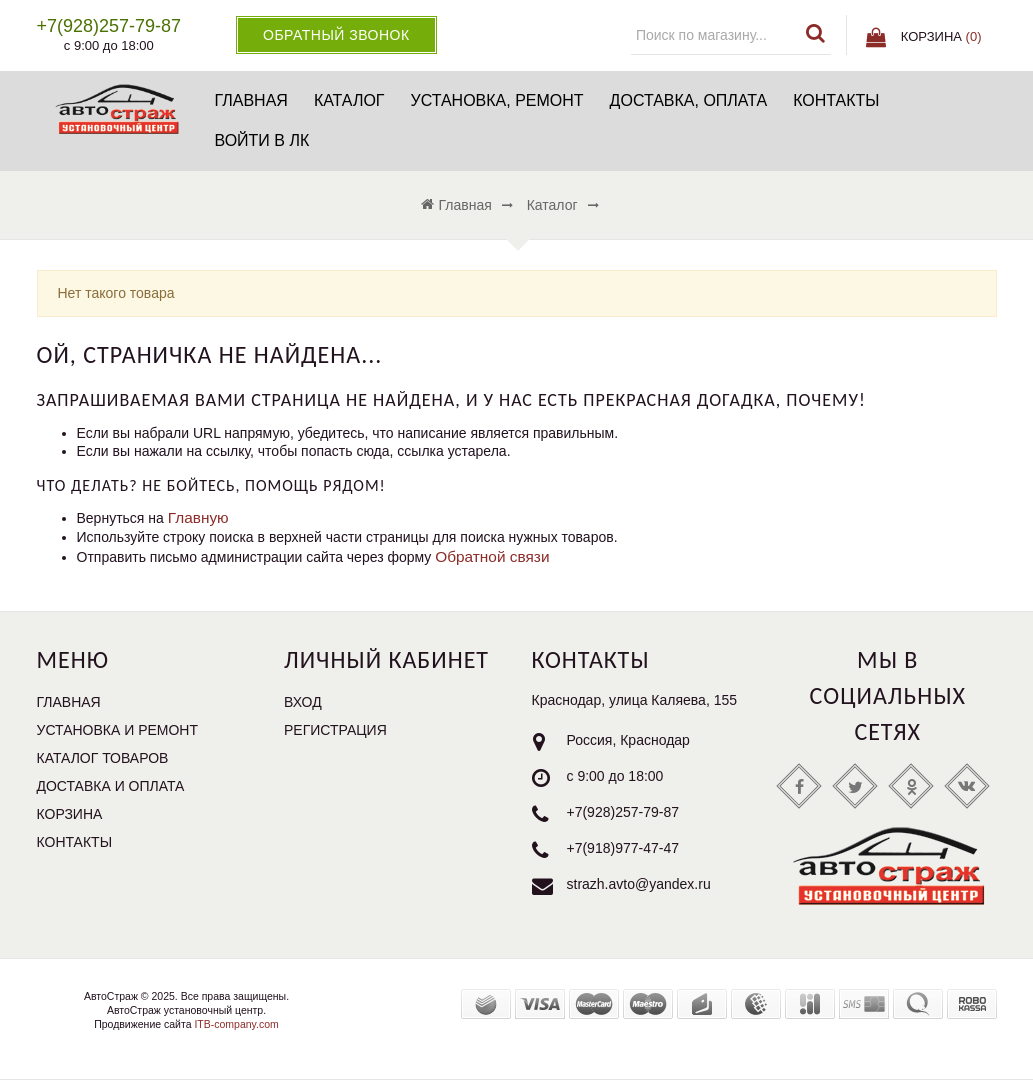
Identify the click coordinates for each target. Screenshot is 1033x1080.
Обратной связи (492, 556)
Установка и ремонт (118, 730)
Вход (303, 702)
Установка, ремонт (497, 100)
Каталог (349, 100)
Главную (198, 517)
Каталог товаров (103, 758)
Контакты (836, 100)
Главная (250, 100)
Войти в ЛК (261, 140)
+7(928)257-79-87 (623, 812)
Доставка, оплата (689, 100)
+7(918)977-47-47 (623, 848)
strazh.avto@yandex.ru (639, 884)
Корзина (70, 814)
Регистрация (335, 730)
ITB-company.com (235, 1024)
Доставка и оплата (111, 786)
